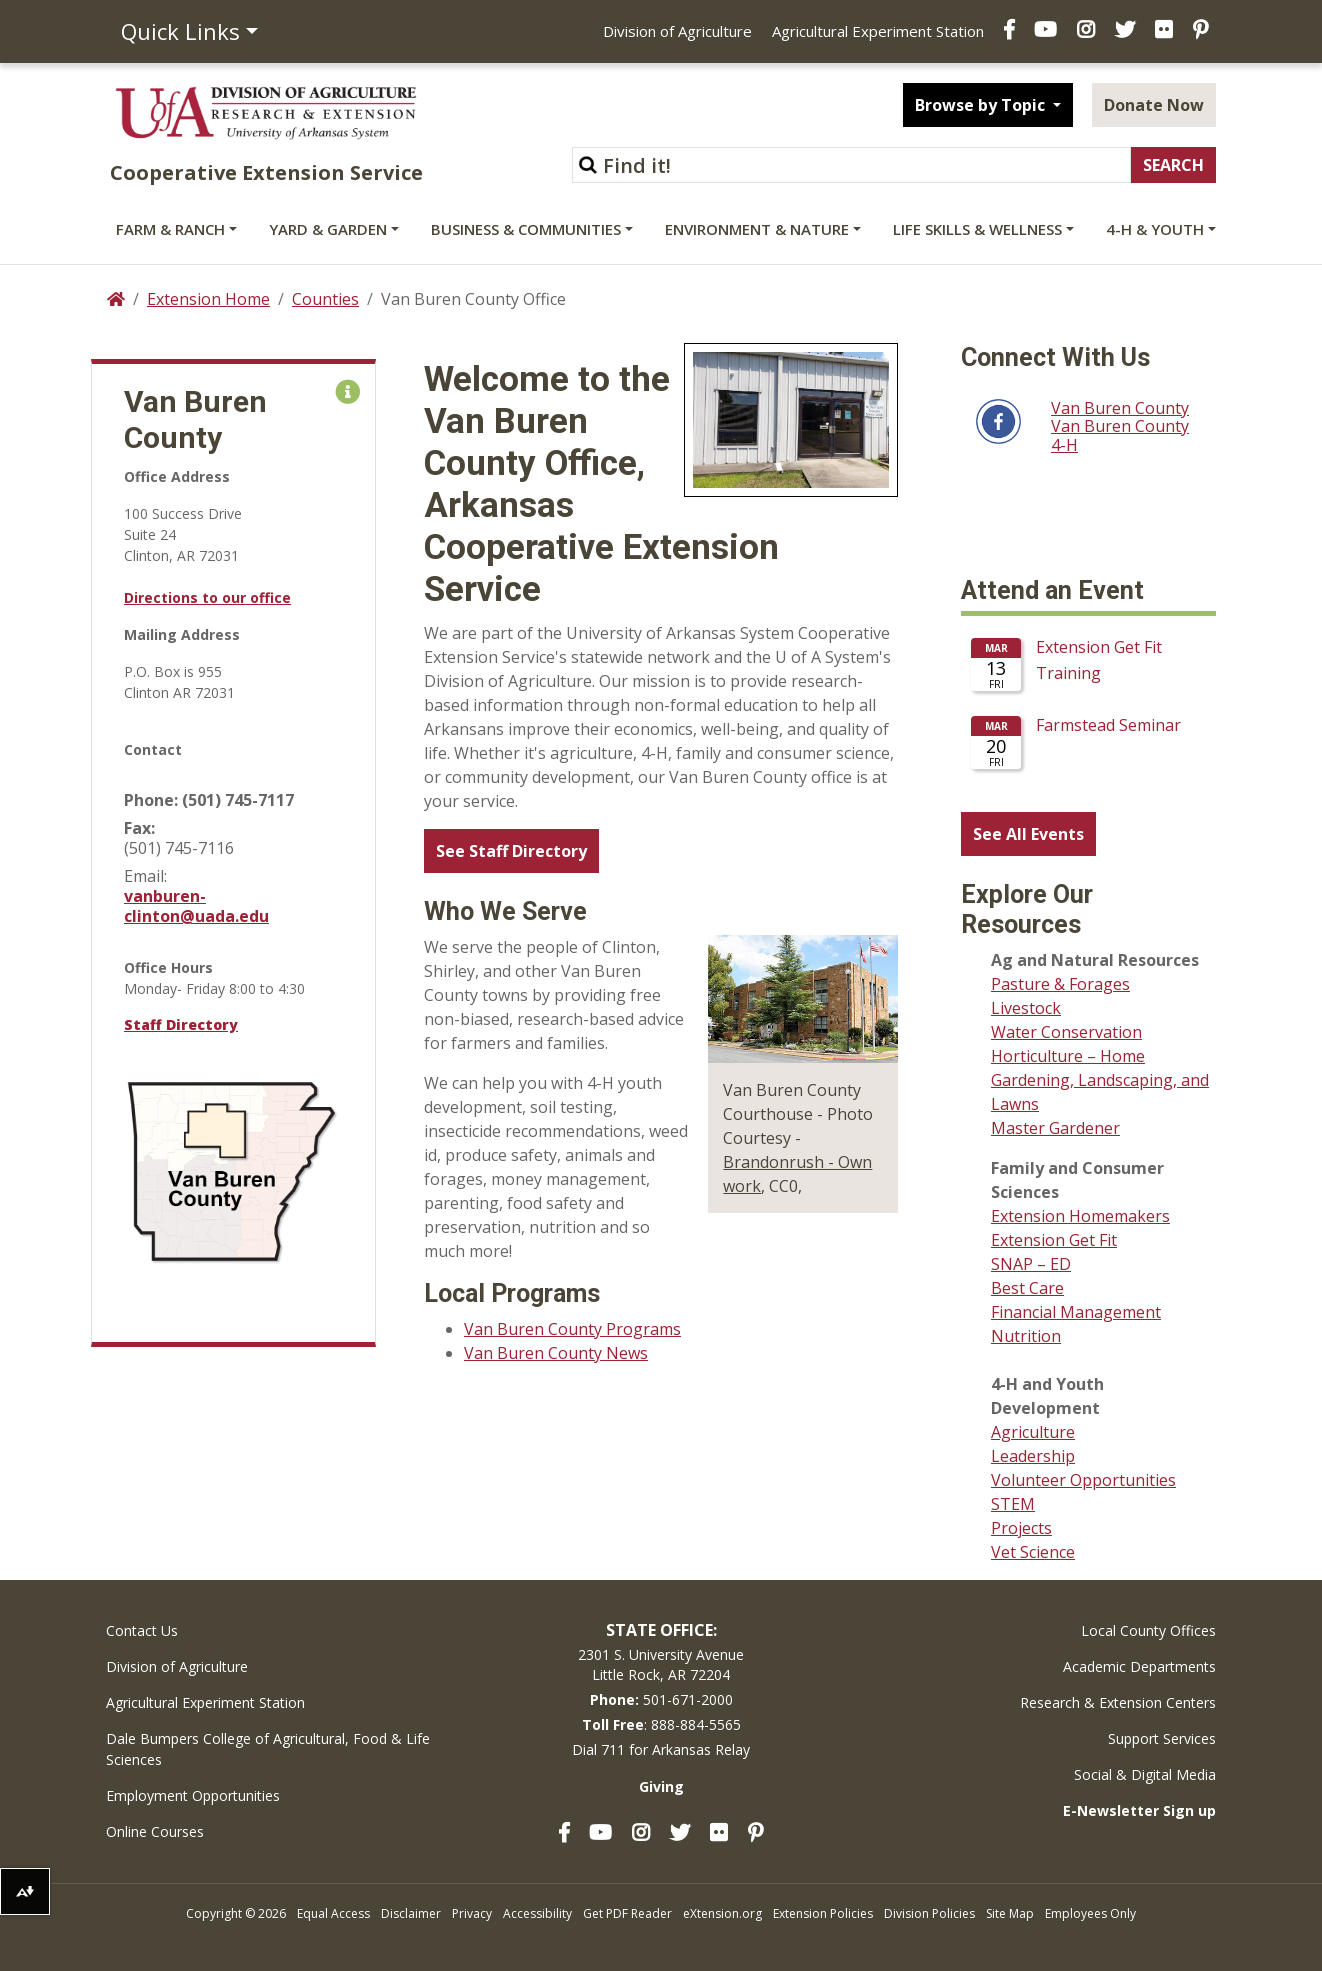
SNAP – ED (1031, 1264)
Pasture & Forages (1060, 984)
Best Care (1027, 1288)
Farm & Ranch (170, 229)
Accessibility (537, 1913)
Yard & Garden (328, 229)
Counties (325, 299)
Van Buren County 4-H (1120, 435)
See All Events (1028, 834)
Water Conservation (1066, 1032)
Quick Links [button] (180, 31)
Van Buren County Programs (572, 1329)
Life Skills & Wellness (977, 229)
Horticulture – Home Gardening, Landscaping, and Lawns (1100, 1080)
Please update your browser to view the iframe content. (1088, 711)
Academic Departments (1139, 1666)
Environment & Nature (757, 229)
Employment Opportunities (193, 1795)
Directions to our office (207, 597)
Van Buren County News (556, 1353)
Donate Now (1154, 105)
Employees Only (1090, 1913)
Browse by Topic (982, 105)
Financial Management (1076, 1312)
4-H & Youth (1155, 229)
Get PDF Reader (627, 1913)
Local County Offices (1148, 1630)
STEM (1013, 1504)
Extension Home (208, 299)
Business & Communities (526, 229)
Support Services (1162, 1738)
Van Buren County (1120, 408)
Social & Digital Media (1145, 1774)
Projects (1021, 1528)
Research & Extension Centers (1118, 1702)
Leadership (1033, 1456)
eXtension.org (722, 1913)
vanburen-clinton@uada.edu (196, 906)
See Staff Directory (511, 851)
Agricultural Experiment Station (878, 31)
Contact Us (142, 1630)
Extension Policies (823, 1913)
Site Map (1010, 1913)
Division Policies (929, 1913)
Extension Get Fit (1054, 1240)
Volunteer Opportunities (1083, 1480)
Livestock (1026, 1008)
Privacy (472, 1913)
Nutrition (1026, 1336)
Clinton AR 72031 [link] (179, 692)
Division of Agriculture (677, 31)
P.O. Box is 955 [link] (173, 671)
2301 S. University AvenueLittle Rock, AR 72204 (661, 1664)
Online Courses (155, 1831)
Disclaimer (411, 1913)
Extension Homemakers (1080, 1216)
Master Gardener (1055, 1128)
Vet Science (1033, 1552)
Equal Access (333, 1913)
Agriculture (1033, 1432)
